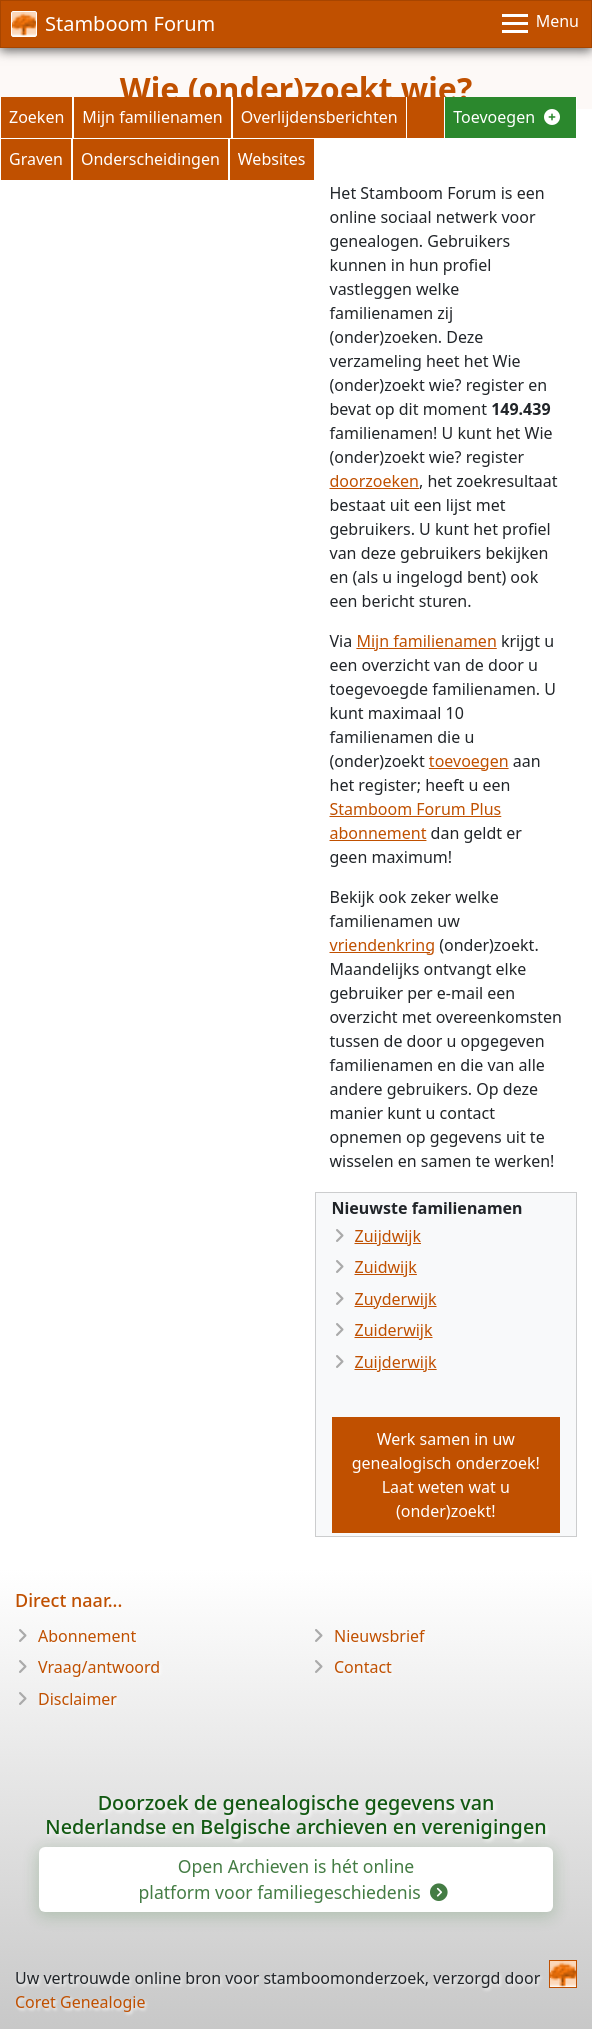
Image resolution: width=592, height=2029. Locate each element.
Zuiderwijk (394, 1330)
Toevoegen (506, 117)
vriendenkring (383, 945)
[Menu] (540, 24)
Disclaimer (77, 1699)
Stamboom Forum (113, 23)
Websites (272, 159)
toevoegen (469, 761)
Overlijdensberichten (319, 117)
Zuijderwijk (396, 1362)
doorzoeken (375, 481)
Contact (363, 1667)
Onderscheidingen (150, 159)
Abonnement (87, 1636)
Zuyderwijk (396, 1299)
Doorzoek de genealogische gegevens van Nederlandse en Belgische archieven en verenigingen (295, 1814)
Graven (36, 159)
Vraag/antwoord (99, 1667)
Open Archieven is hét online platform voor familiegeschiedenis (292, 1879)
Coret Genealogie (80, 2002)
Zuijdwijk (388, 1236)
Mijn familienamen (152, 117)
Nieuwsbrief (379, 1636)
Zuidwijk (386, 1267)
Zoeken (36, 117)
